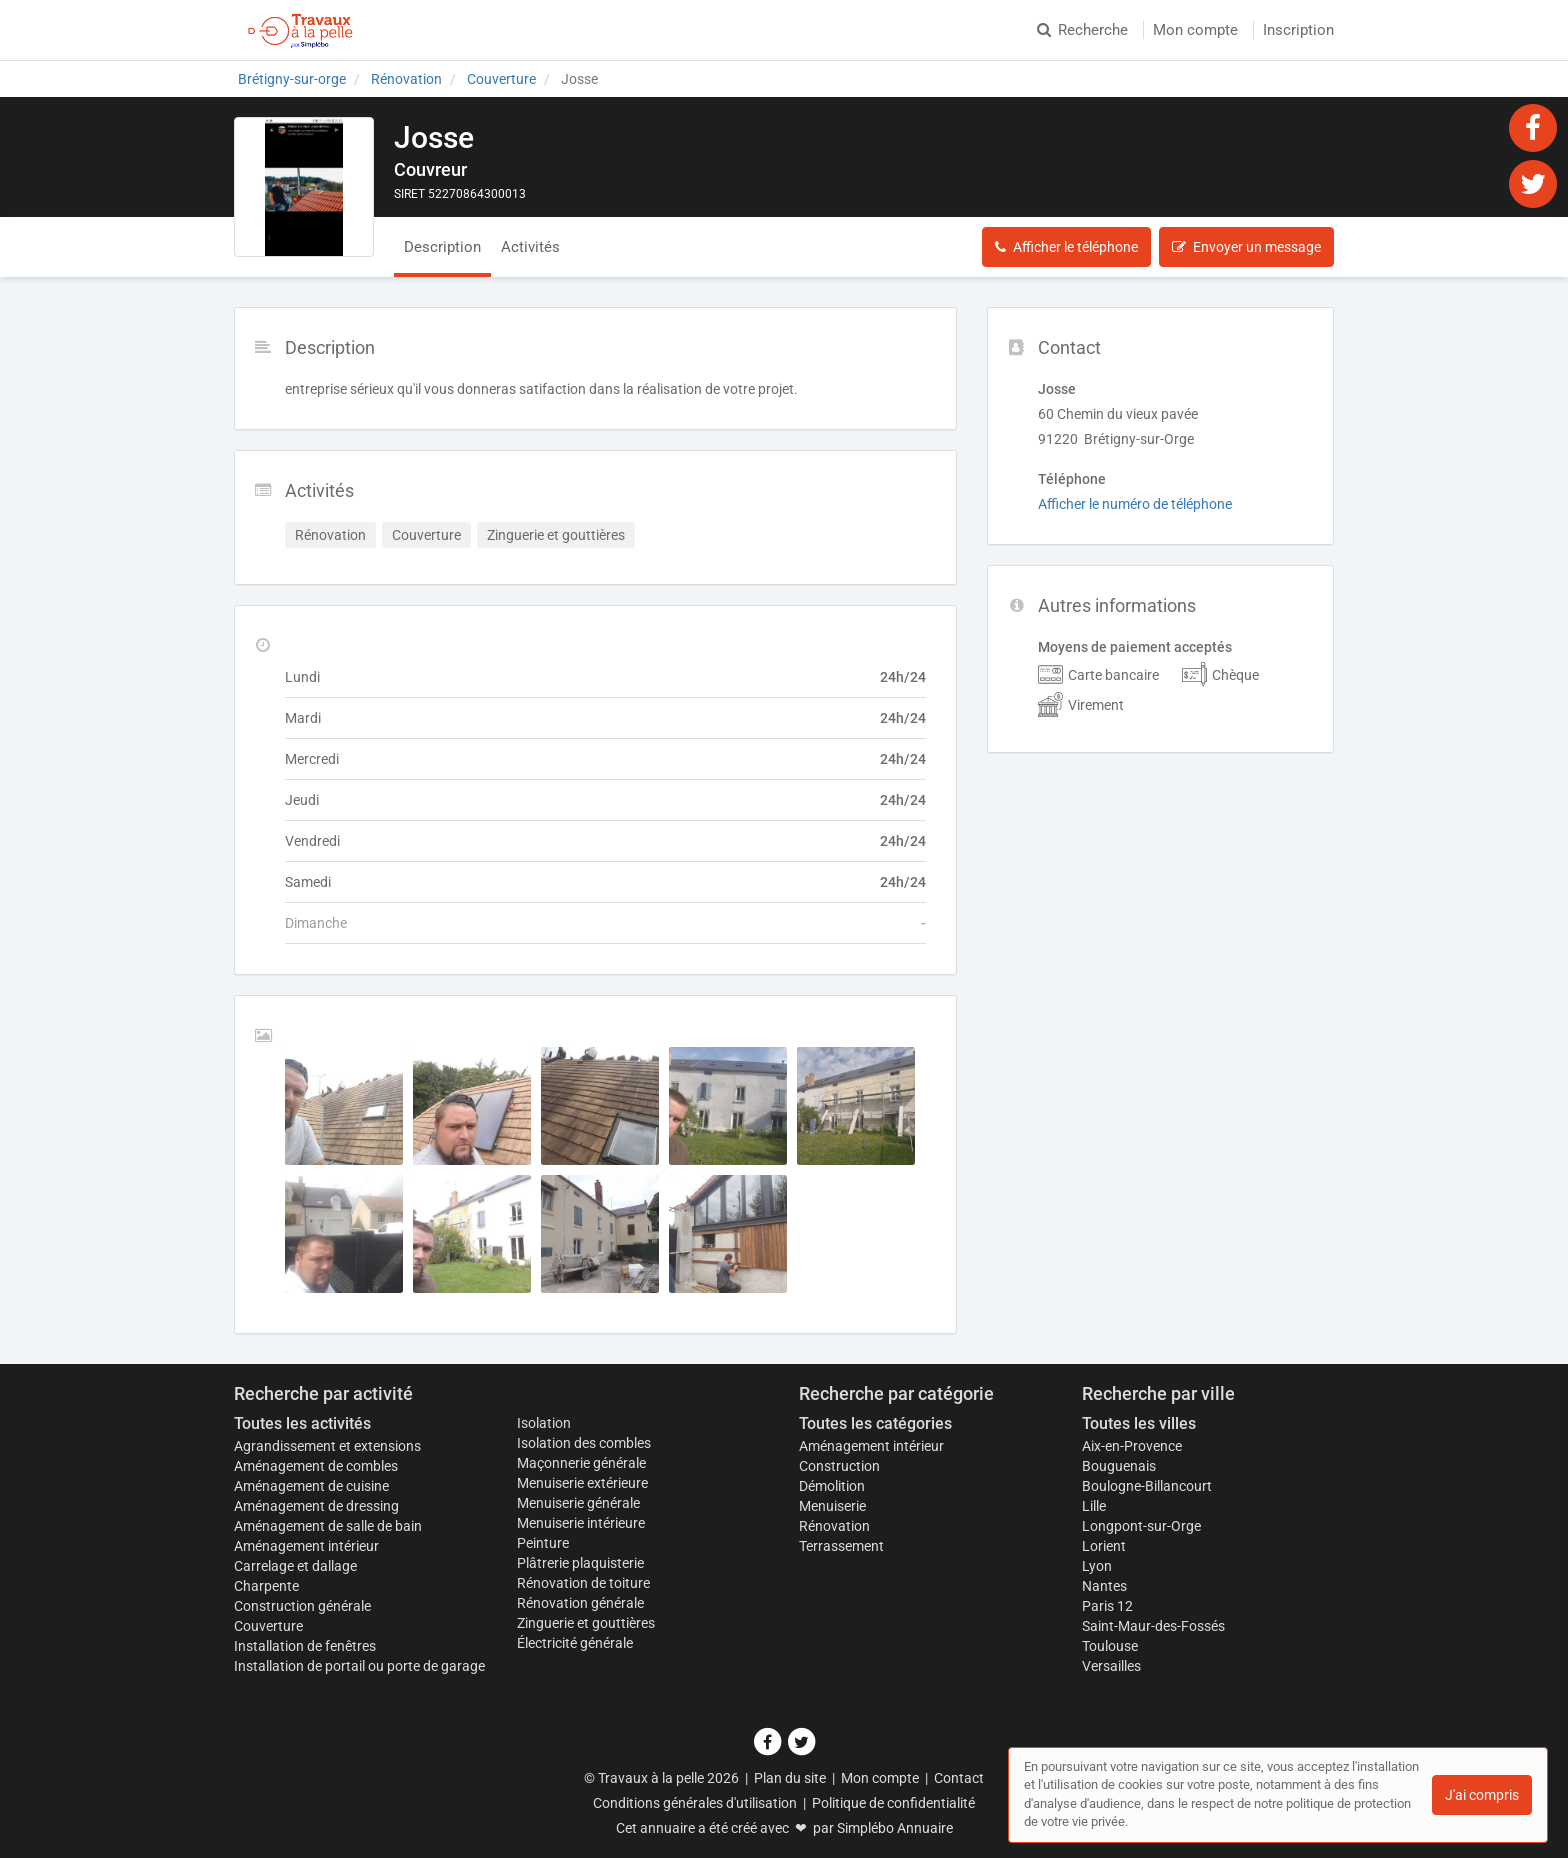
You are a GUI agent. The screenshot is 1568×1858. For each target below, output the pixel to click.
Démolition (832, 1486)
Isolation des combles (584, 1443)
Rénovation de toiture (583, 1583)
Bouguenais (1119, 1466)
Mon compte (1195, 30)
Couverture (268, 1626)
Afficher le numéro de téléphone (1135, 504)
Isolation (544, 1423)
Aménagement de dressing (316, 1506)
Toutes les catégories (875, 1423)
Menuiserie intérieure (581, 1523)
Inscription (1298, 30)
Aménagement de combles (316, 1466)
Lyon (1097, 1566)
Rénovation (834, 1526)
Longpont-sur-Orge (1141, 1526)
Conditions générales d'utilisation (695, 1803)
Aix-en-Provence (1132, 1446)
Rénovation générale (580, 1603)
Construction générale (302, 1606)
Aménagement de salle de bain (328, 1526)
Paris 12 (1107, 1606)
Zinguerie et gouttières (586, 1623)
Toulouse (1110, 1646)
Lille (1094, 1506)
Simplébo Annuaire (895, 1828)
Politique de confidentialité (893, 1803)
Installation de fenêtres (305, 1646)
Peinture (543, 1543)
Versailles (1111, 1666)
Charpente (266, 1586)
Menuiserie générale (578, 1503)
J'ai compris (1482, 1795)
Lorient (1104, 1546)
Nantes (1104, 1586)
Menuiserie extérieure (582, 1483)
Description (442, 247)
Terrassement (841, 1546)
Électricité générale (575, 1643)
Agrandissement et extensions (327, 1446)
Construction (839, 1466)
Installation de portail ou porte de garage (359, 1666)
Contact (959, 1778)
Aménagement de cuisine (311, 1486)
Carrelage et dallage (295, 1566)
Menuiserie (832, 1506)
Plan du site (790, 1778)
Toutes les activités (302, 1423)
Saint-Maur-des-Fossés (1153, 1626)
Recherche (1082, 30)
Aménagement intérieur (306, 1546)
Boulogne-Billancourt (1147, 1486)
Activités (530, 247)
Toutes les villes (1139, 1423)
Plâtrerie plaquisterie (580, 1563)
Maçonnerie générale (581, 1463)
